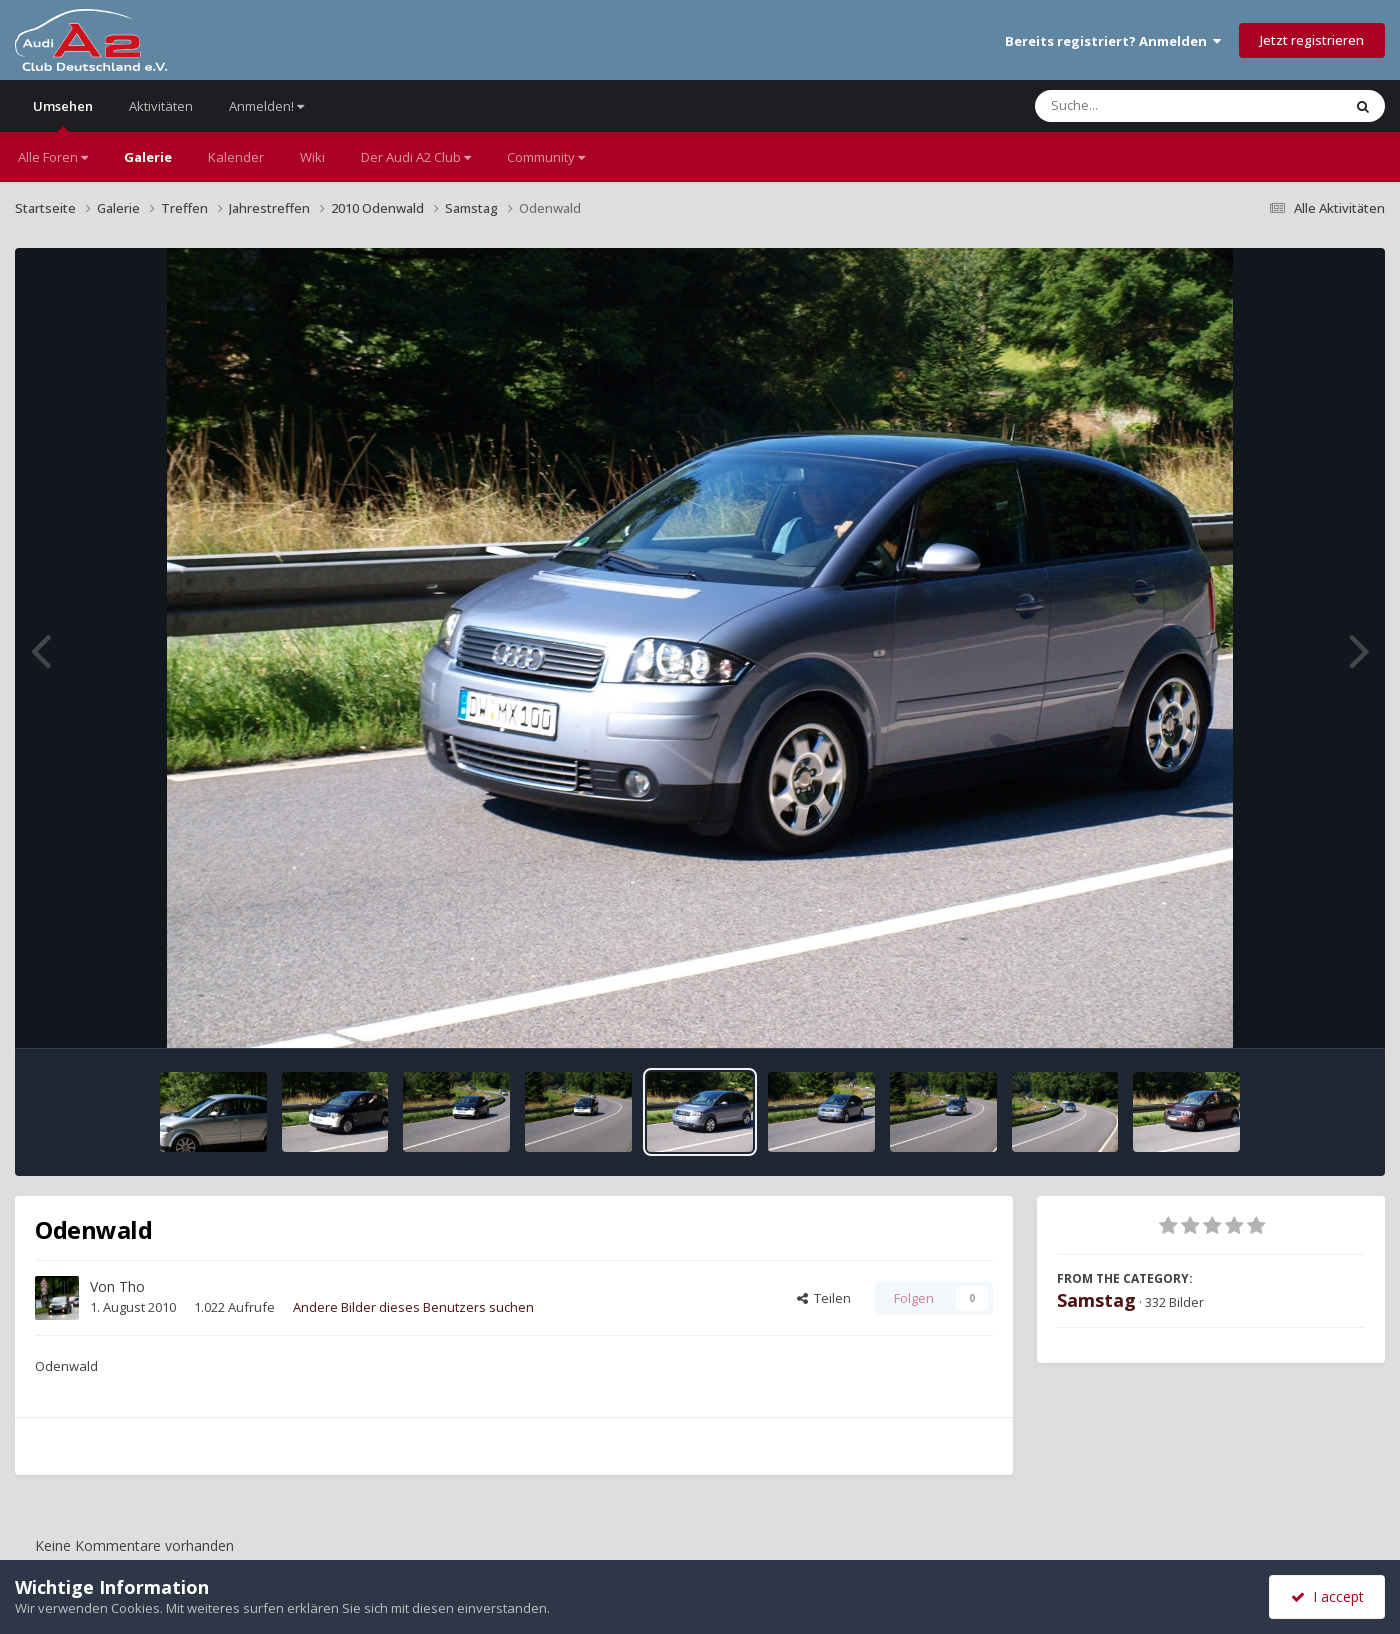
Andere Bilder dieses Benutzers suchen (413, 1307)
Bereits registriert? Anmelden (1113, 41)
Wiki (312, 157)
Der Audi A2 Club (416, 157)
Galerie (148, 157)
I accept (1327, 1596)
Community (546, 157)
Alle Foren (53, 157)
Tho (132, 1286)
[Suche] (1147, 106)
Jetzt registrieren (1312, 40)
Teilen (824, 1298)
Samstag (1096, 1300)
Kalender (236, 157)
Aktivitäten (161, 106)
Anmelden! (266, 106)
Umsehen (63, 114)
